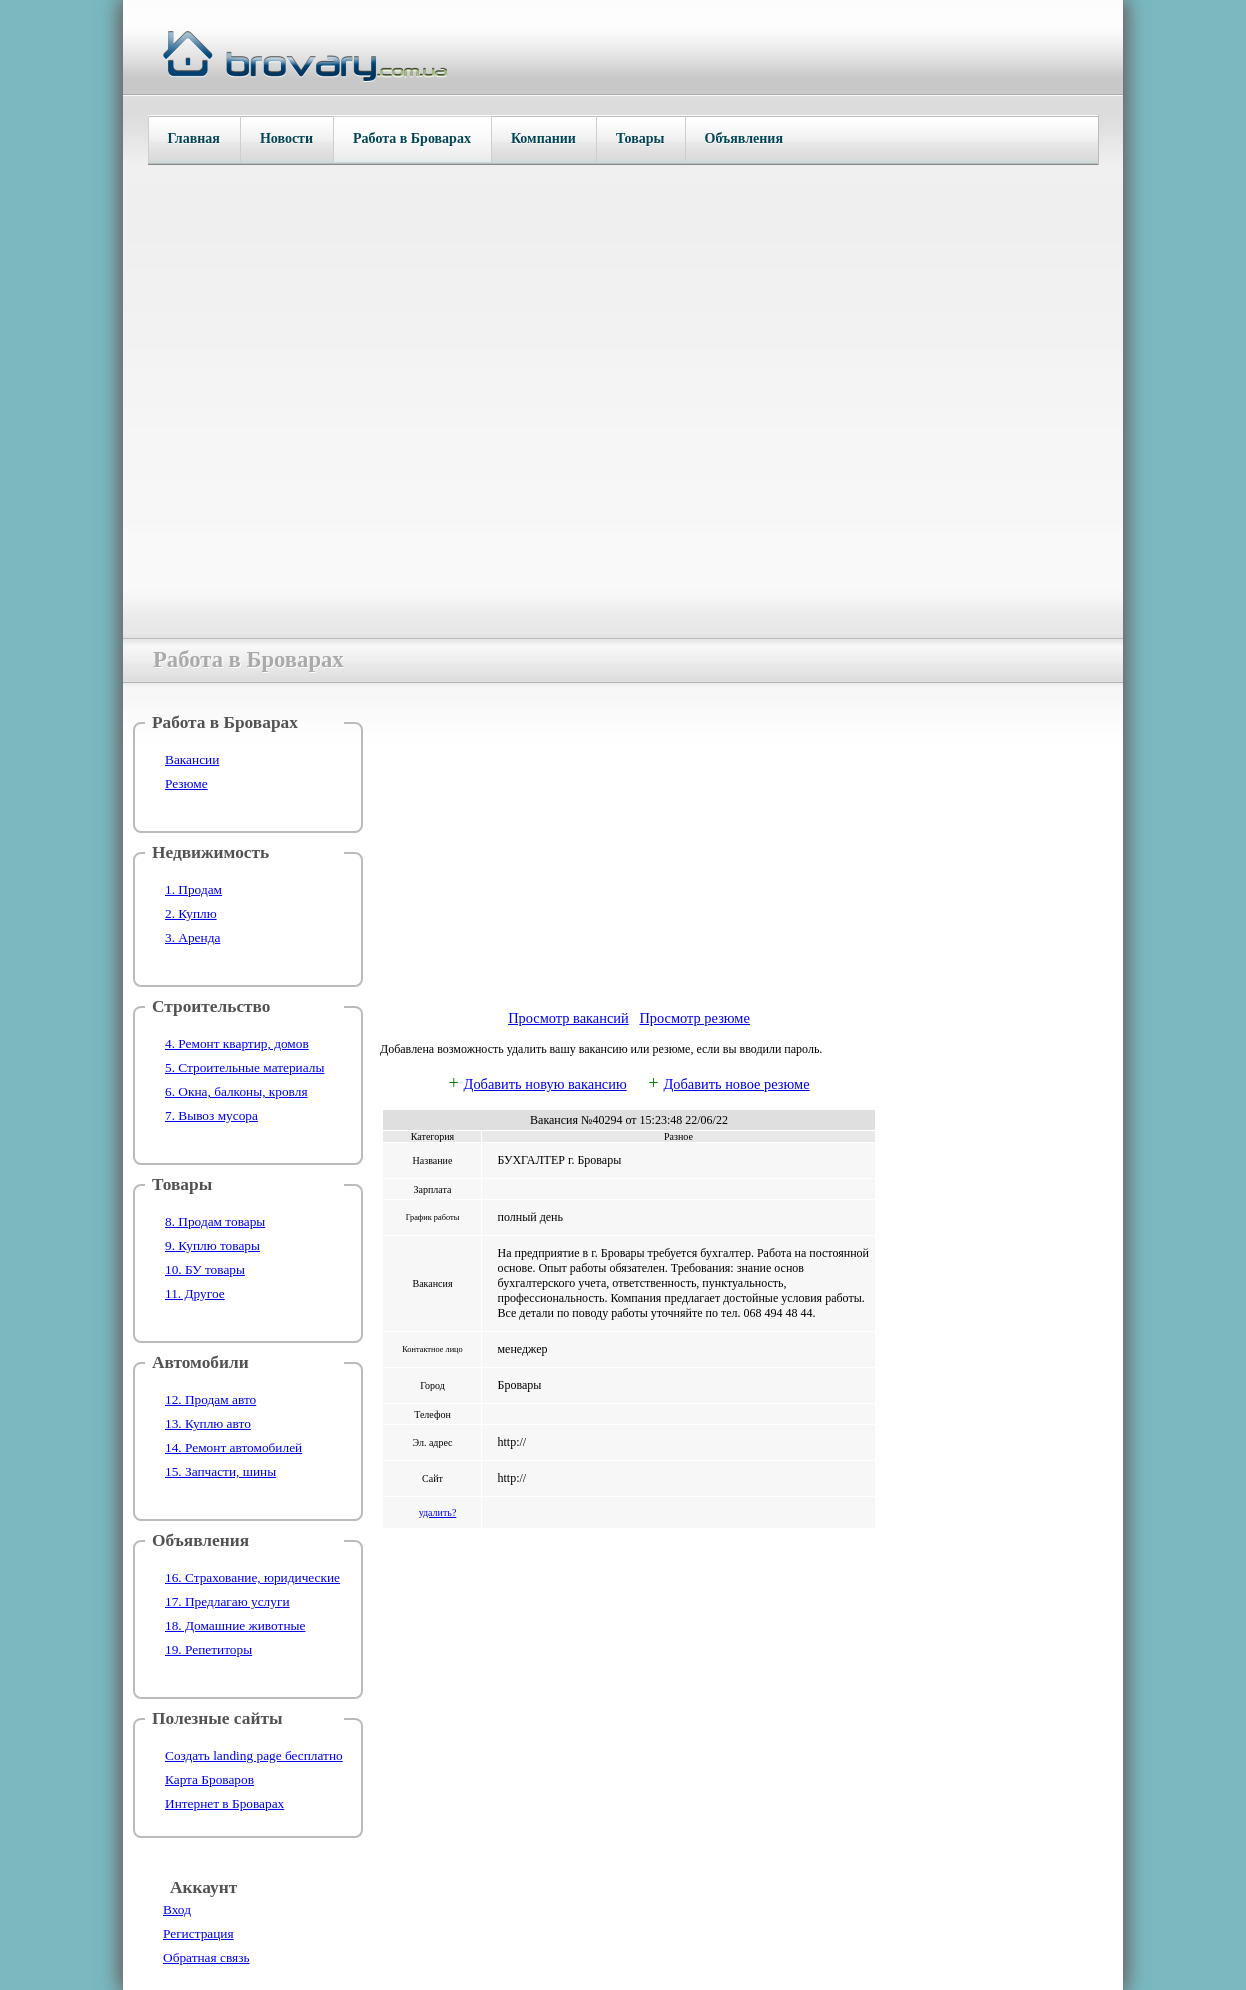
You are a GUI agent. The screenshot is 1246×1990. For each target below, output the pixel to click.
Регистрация (198, 1933)
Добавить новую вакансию (545, 1084)
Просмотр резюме (694, 1018)
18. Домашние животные (235, 1625)
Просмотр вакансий (568, 1018)
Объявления (744, 138)
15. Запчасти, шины (220, 1471)
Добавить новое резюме (736, 1084)
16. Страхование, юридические (252, 1577)
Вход (177, 1909)
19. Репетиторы (208, 1649)
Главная (194, 138)
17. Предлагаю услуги (227, 1601)
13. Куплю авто (208, 1423)
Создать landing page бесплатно (254, 1755)
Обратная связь (206, 1957)
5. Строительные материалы (244, 1067)
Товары (640, 138)
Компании (543, 138)
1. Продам (193, 889)
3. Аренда (192, 937)
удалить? (438, 1512)
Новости (286, 138)
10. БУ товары (205, 1269)
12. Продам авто (210, 1399)
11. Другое (195, 1293)
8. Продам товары (215, 1221)
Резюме (186, 783)
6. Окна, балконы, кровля (236, 1091)
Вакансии (192, 759)
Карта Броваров (209, 1779)
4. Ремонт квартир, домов (237, 1043)
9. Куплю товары (212, 1245)
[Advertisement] (629, 853)
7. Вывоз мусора (211, 1115)
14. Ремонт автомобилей (233, 1447)
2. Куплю (191, 913)
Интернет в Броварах (224, 1803)
